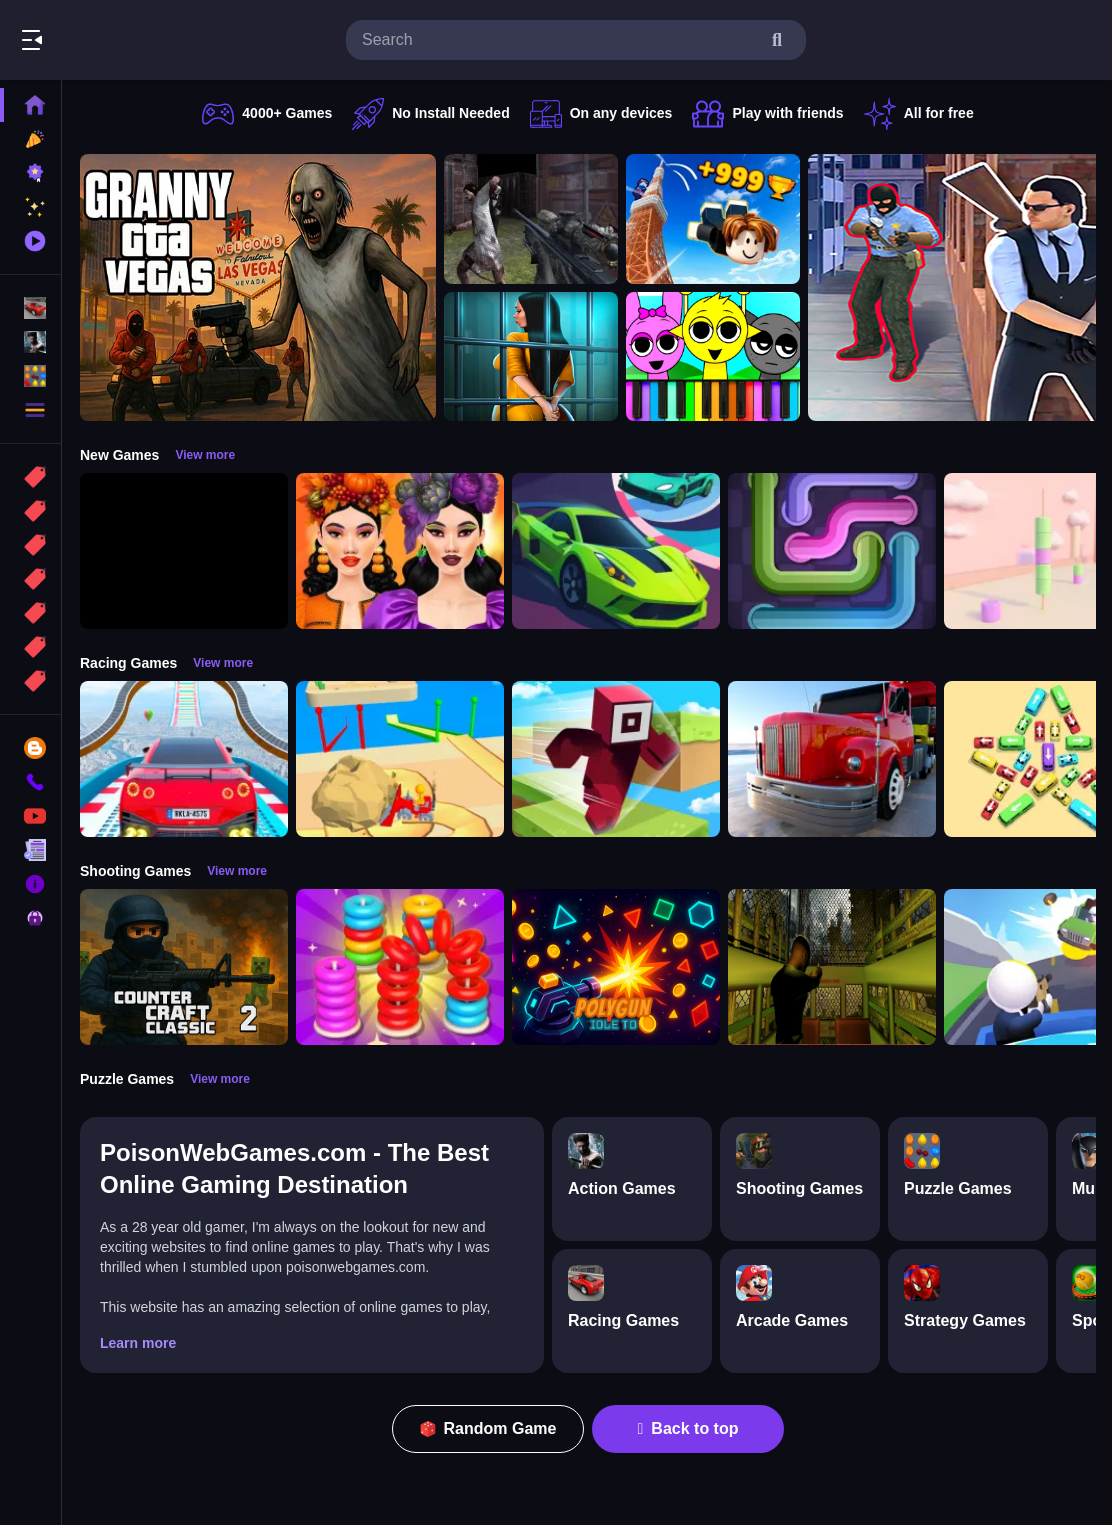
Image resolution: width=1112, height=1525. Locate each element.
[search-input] (560, 40)
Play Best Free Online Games (128, 40)
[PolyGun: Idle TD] (616, 967)
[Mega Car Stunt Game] (184, 759)
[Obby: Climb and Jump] (713, 219)
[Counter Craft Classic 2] (184, 967)
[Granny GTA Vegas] (258, 287)
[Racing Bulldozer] (400, 759)
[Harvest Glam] (400, 551)
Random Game (488, 1428)
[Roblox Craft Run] (616, 759)
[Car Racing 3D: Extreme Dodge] (616, 551)
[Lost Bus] (832, 967)
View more (205, 455)
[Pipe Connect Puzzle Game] (832, 551)
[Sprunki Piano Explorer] (713, 357)
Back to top (688, 1428)
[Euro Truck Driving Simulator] (832, 759)
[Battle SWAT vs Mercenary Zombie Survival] (531, 219)
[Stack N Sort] (400, 967)
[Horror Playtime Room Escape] (531, 357)
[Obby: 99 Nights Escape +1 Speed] (184, 551)
